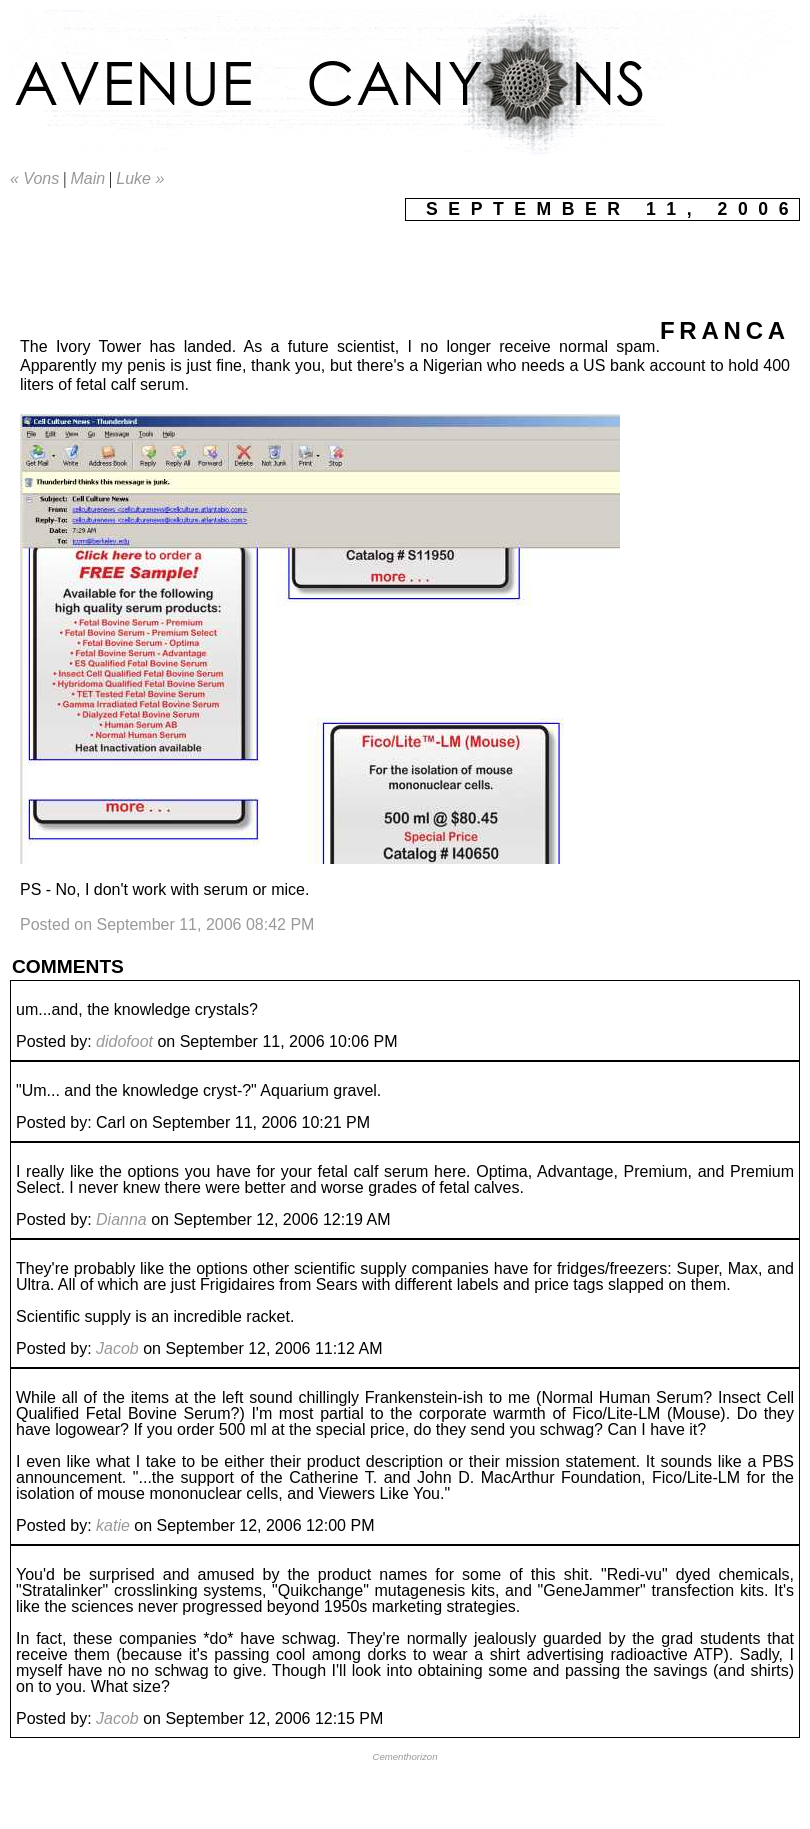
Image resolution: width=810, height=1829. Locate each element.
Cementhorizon (404, 1756)
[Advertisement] (374, 266)
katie (113, 1525)
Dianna (121, 1219)
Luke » (140, 178)
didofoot (124, 1041)
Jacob (117, 1348)
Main (87, 178)
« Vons (34, 178)
